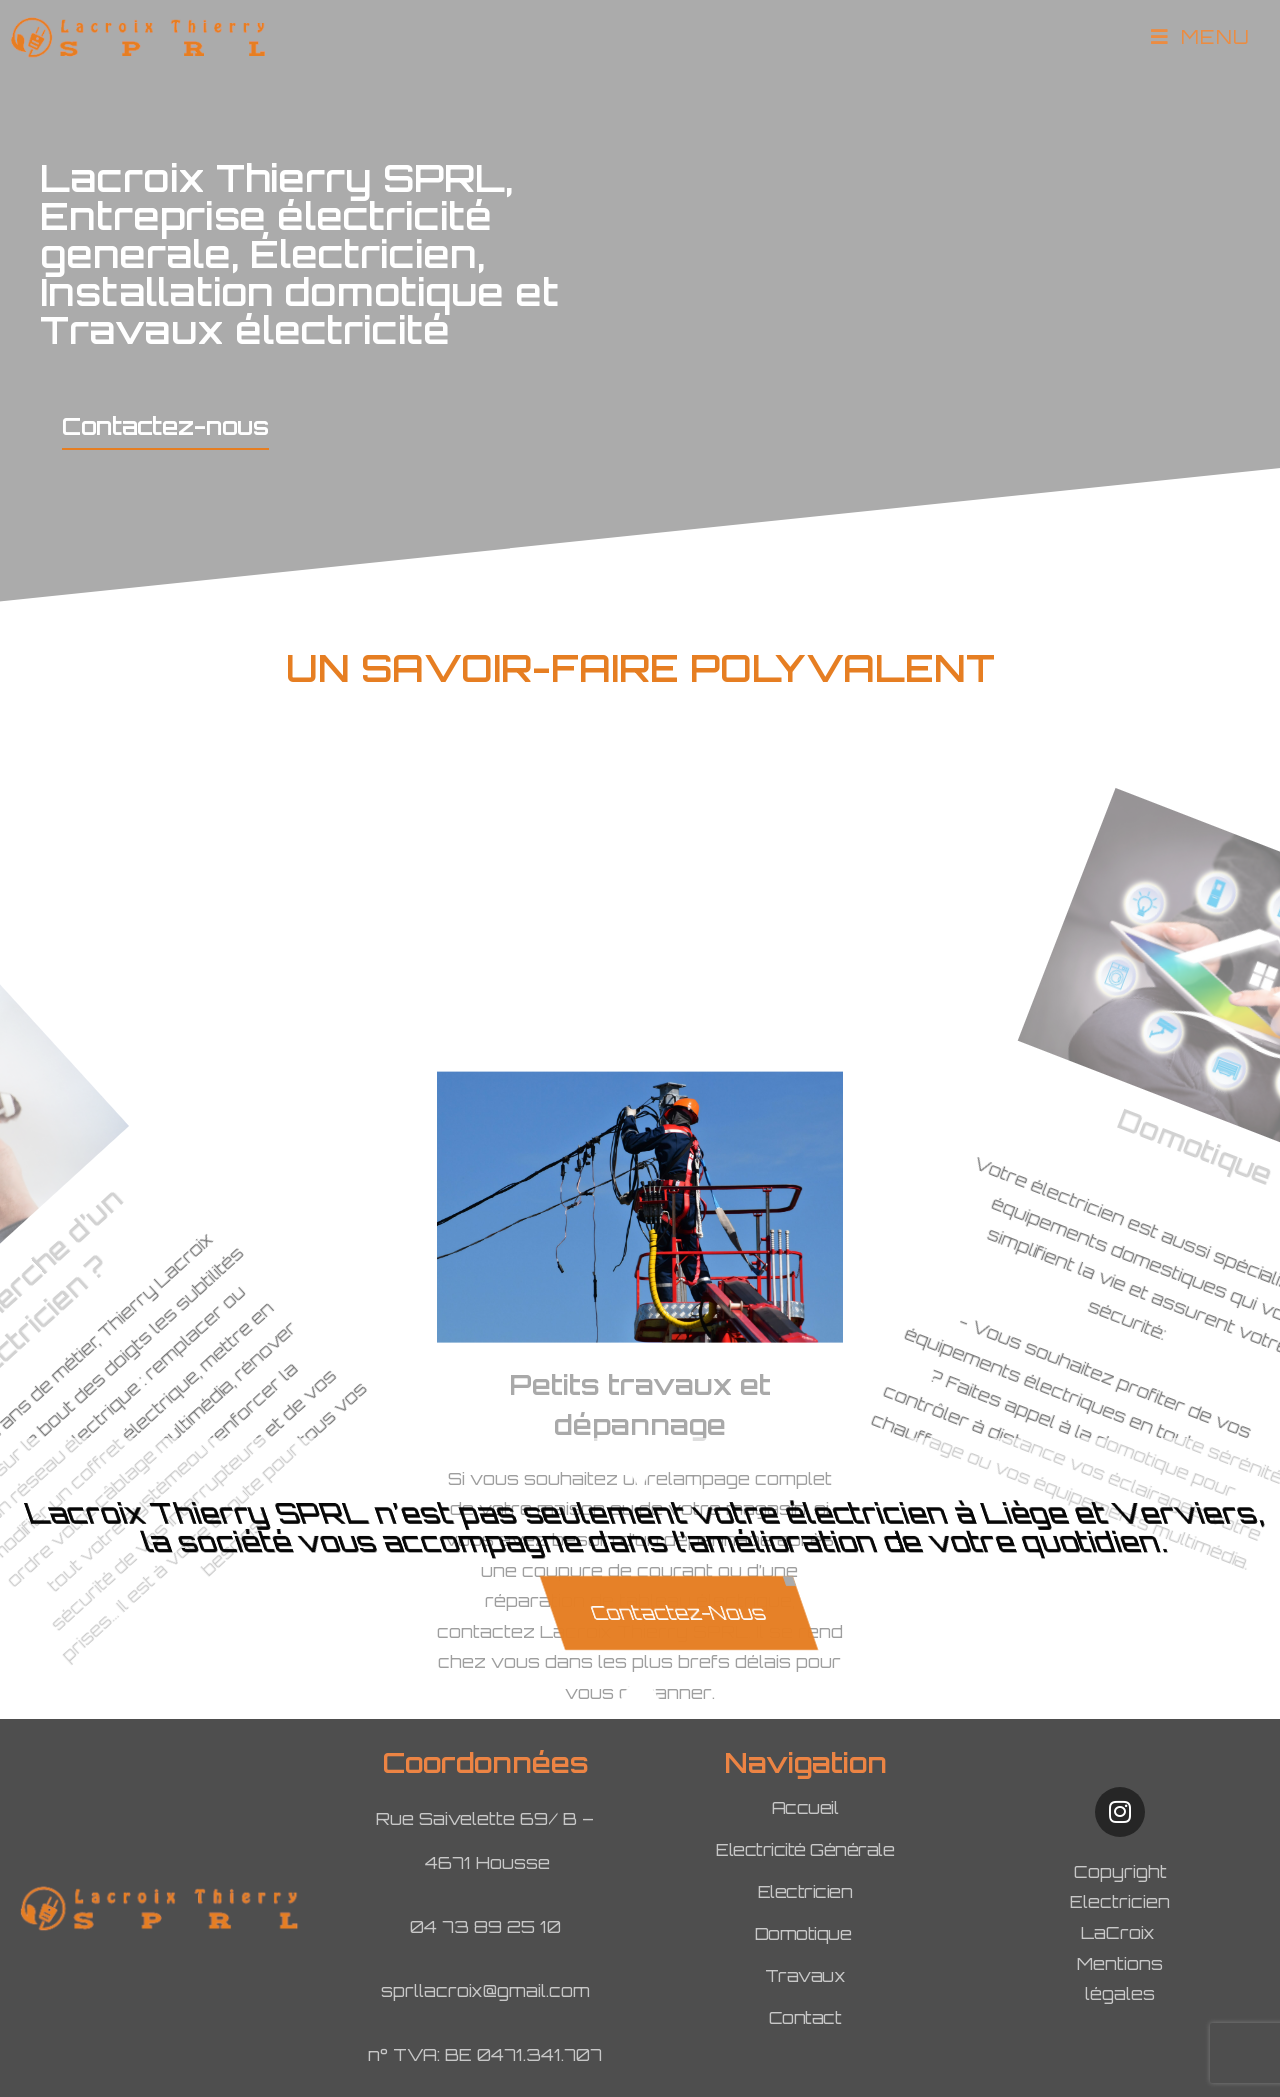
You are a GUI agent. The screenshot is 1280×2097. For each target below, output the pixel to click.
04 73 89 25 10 (485, 1926)
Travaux (805, 1975)
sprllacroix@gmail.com (485, 1990)
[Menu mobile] (1200, 37)
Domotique (805, 1933)
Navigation (805, 1762)
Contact (805, 2017)
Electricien (805, 1891)
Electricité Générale (805, 1849)
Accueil (805, 1807)
